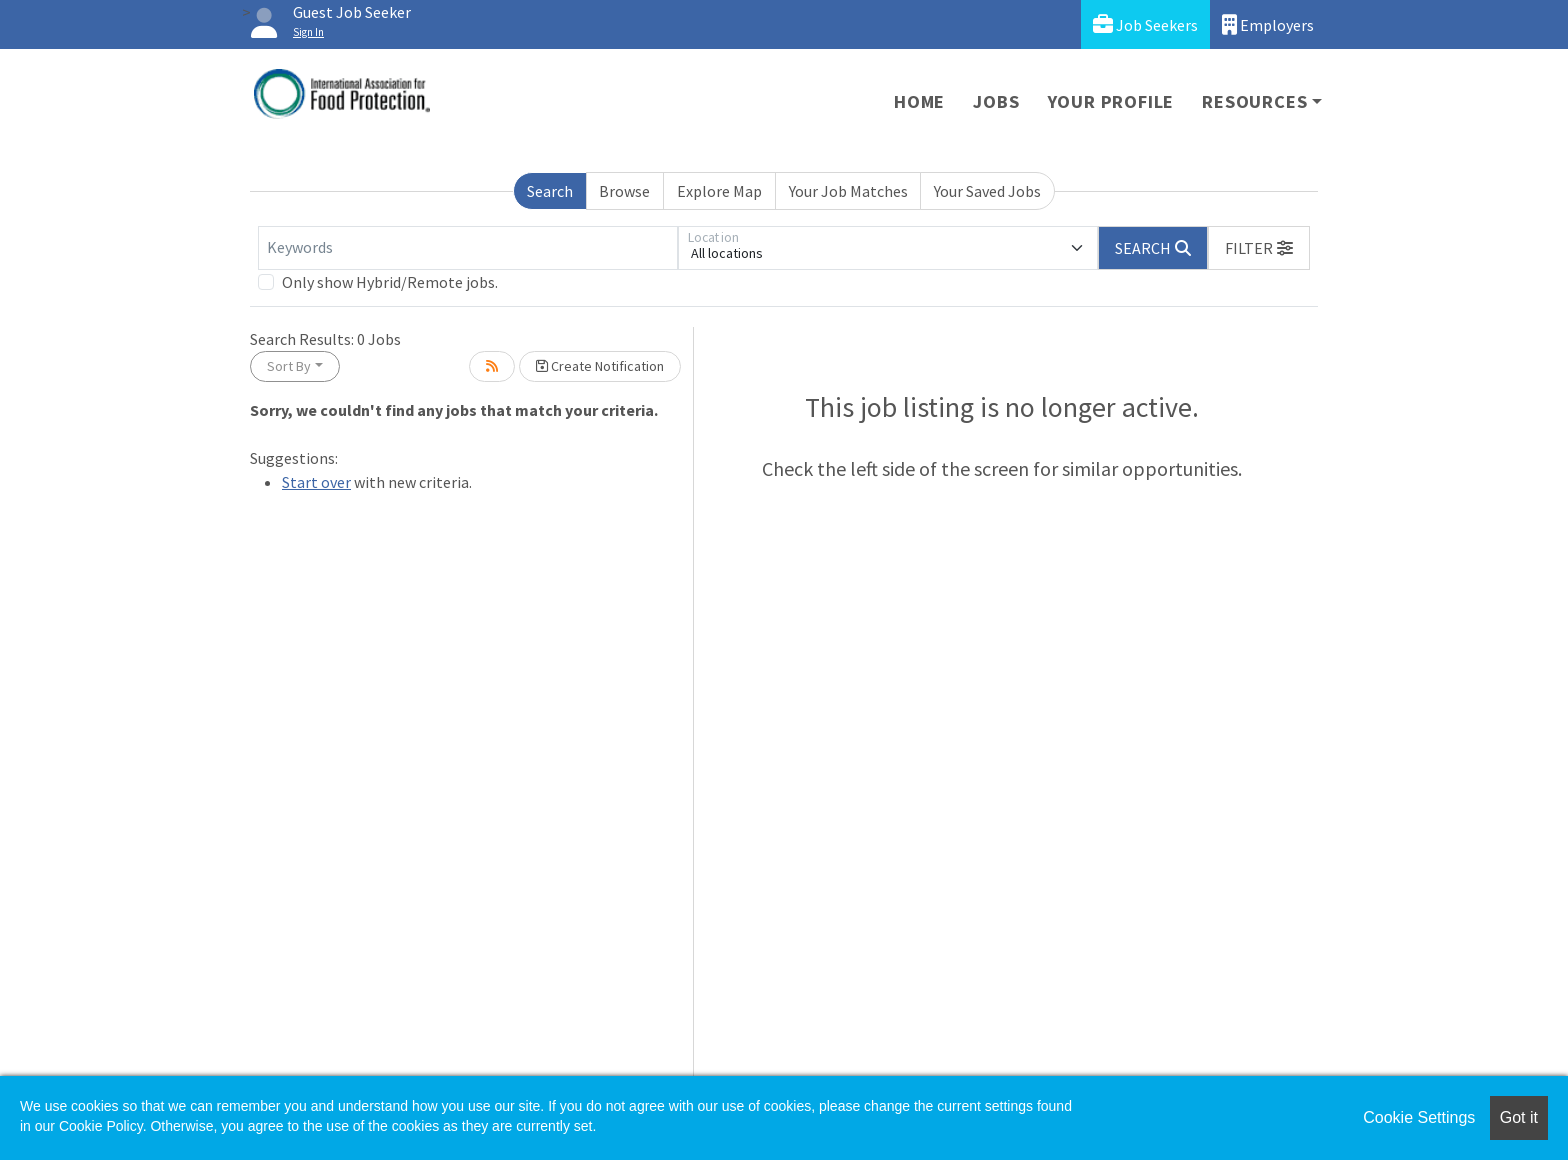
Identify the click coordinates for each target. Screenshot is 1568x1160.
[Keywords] (468, 248)
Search (550, 191)
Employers (1268, 24)
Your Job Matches (848, 191)
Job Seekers (1145, 24)
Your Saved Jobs (987, 191)
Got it (1519, 1117)
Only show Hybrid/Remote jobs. (390, 282)
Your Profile (1111, 101)
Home (919, 101)
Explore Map (719, 191)
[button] (1259, 248)
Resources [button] (1254, 101)
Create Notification (600, 366)
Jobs (996, 101)
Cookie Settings (1419, 1117)
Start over (316, 482)
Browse (624, 191)
